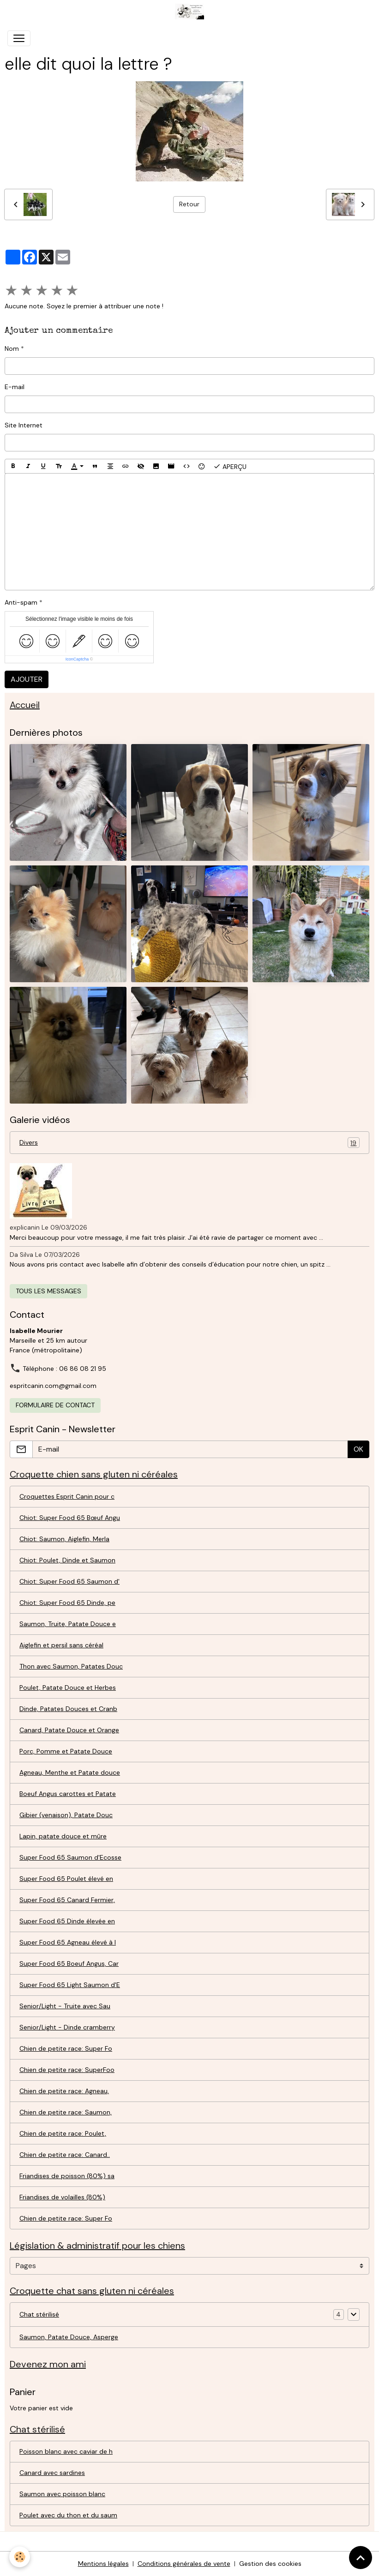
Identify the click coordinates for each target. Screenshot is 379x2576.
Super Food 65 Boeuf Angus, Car (69, 1963)
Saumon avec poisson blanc (62, 2494)
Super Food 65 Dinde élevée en (67, 1921)
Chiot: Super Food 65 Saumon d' (69, 1581)
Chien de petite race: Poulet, (62, 2133)
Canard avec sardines (52, 2472)
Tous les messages (48, 1291)
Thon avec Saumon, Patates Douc (71, 1666)
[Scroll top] (360, 2557)
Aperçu (230, 466)
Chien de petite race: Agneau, (64, 2091)
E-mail (14, 387)
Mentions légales (103, 2563)
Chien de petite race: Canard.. (64, 2154)
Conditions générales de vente (184, 2563)
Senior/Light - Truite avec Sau (64, 2006)
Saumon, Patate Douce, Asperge (68, 2337)
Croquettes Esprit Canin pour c (66, 1496)
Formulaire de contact (55, 1405)
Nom (12, 348)
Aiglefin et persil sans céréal (61, 1645)
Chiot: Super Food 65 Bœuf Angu (69, 1517)
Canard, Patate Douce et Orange (69, 1730)
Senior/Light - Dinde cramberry (67, 2027)
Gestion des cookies (270, 2563)
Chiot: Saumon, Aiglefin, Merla (64, 1539)
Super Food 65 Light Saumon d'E (69, 1985)
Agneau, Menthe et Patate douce (69, 1772)
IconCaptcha (77, 659)
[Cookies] (19, 2556)
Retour (189, 204)
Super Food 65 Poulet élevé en (66, 1878)
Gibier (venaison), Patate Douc (66, 1815)
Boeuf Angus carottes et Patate (67, 1793)
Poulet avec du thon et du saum (68, 2515)
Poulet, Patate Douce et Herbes (67, 1687)
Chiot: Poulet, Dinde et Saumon (67, 1560)
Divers (189, 1142)
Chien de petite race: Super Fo (65, 2048)
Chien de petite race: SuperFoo (66, 2070)
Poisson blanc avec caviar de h (66, 2451)
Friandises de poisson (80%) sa (66, 2176)
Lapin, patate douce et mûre (63, 1836)
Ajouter (26, 679)
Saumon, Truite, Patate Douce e (67, 1624)
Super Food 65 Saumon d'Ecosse (70, 1857)
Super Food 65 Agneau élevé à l (67, 1942)
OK (358, 1449)
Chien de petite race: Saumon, (65, 2112)
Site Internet (23, 425)
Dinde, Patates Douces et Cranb (68, 1709)
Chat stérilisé (39, 2314)
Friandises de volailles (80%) (62, 2197)
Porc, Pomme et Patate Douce (65, 1751)
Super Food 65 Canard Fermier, (67, 1900)
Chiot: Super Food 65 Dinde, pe (67, 1602)
